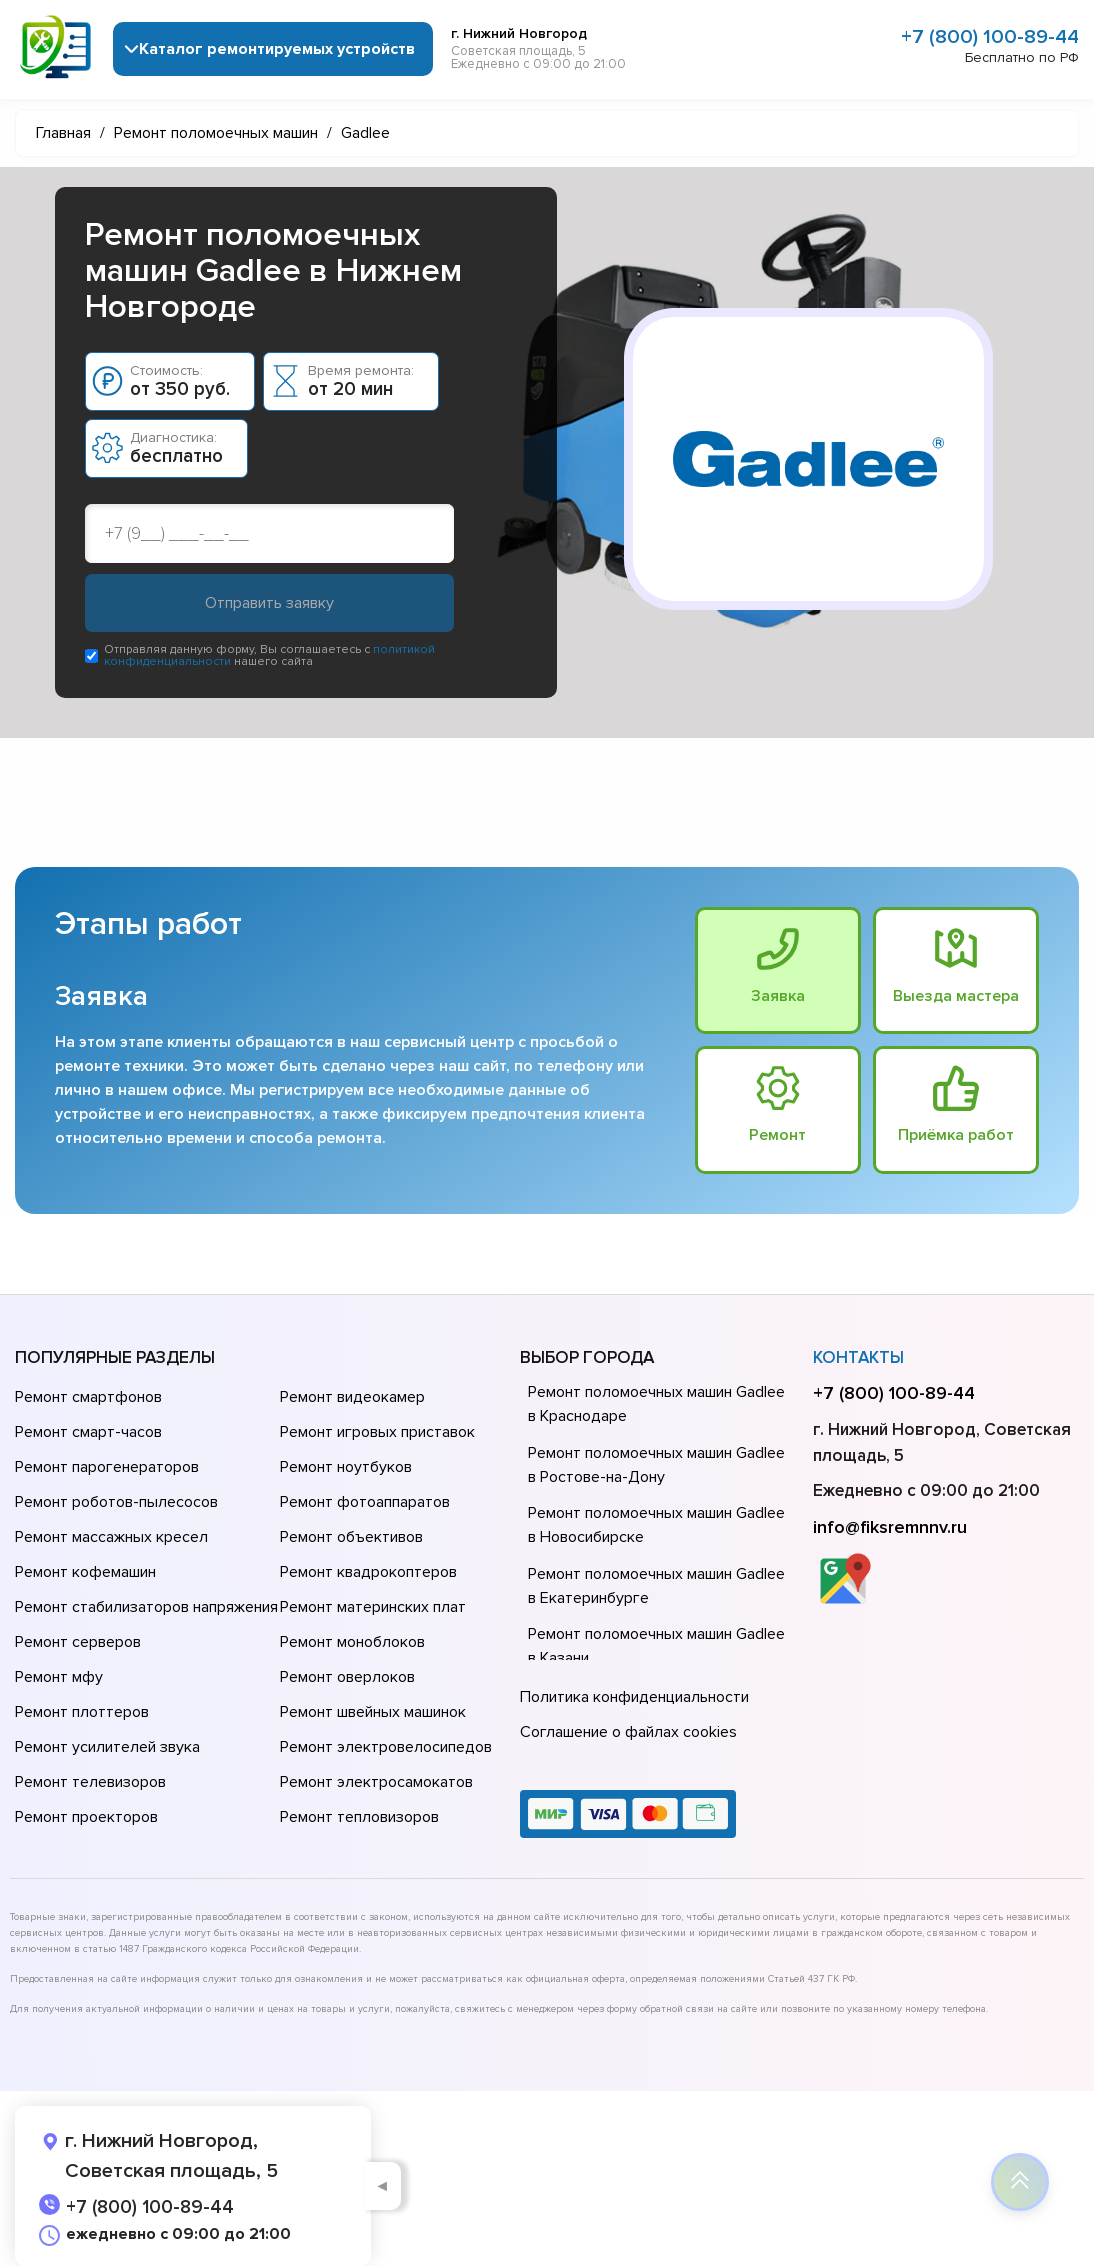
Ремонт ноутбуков (346, 1468)
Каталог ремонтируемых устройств (277, 49)
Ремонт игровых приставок (377, 1433)
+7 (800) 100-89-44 (990, 37)
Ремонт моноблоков (352, 1643)
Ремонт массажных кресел (111, 1538)
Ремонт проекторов (86, 1818)
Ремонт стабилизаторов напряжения (146, 1608)
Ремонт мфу (59, 1678)
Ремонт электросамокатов (376, 1783)
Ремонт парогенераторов (107, 1468)
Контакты (858, 1357)
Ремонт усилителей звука (107, 1748)
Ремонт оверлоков (347, 1678)
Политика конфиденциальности (634, 1698)
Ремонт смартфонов (88, 1398)
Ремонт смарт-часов (88, 1433)
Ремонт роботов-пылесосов (116, 1503)
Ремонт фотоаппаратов (365, 1503)
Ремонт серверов (78, 1643)
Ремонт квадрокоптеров (368, 1573)
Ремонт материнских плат (373, 1608)
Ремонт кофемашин (85, 1573)
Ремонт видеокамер (352, 1398)
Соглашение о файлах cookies (628, 1733)
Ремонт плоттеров (82, 1713)
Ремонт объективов (351, 1538)
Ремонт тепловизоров (359, 1818)
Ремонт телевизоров (90, 1783)
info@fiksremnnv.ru (890, 1527)
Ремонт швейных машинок (373, 1713)
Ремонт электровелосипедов (386, 1748)
